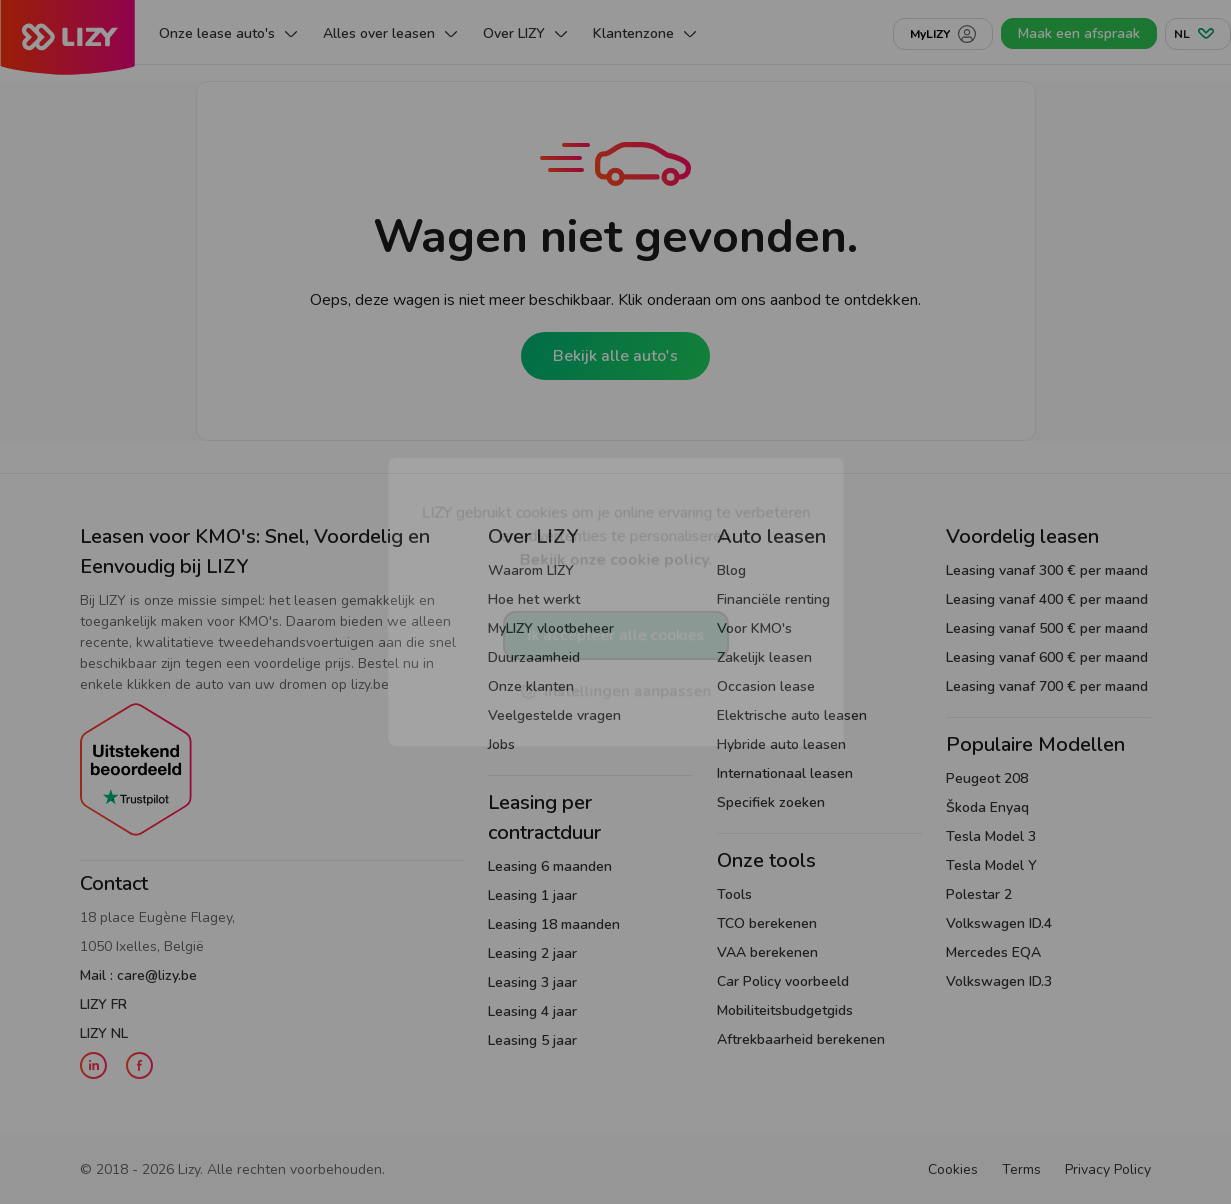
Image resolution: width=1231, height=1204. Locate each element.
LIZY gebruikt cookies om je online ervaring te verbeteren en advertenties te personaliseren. (616, 535)
